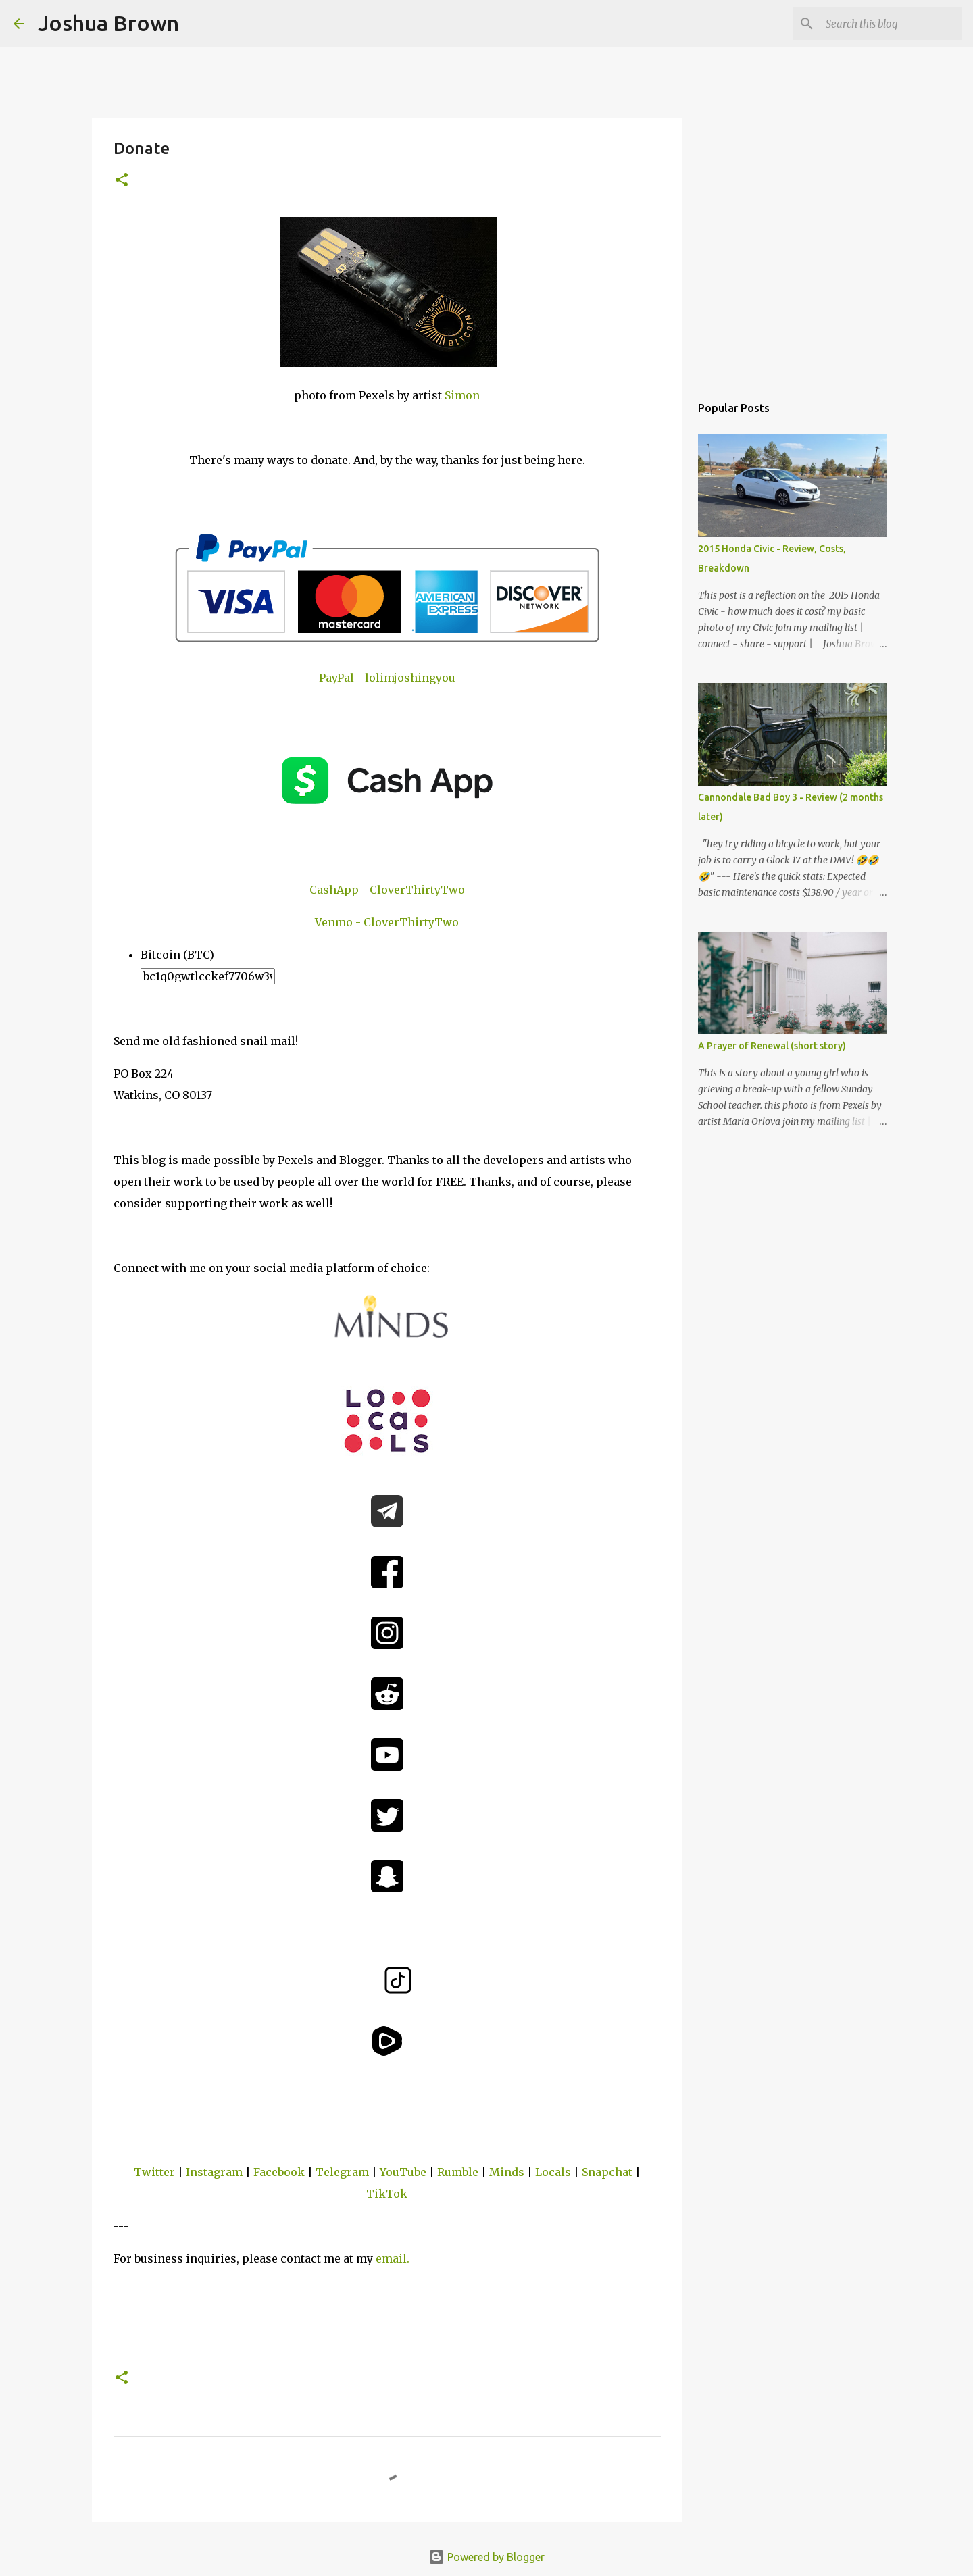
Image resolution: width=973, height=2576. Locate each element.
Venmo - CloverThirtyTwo (387, 922)
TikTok (386, 2193)
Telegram (342, 2172)
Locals (553, 2172)
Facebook (279, 2172)
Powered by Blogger (486, 2557)
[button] (122, 181)
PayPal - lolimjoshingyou (387, 677)
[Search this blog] (891, 23)
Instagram (214, 2172)
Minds (506, 2172)
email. (392, 2258)
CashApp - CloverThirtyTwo (387, 889)
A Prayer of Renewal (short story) (772, 1045)
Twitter (154, 2172)
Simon (462, 395)
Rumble (457, 2172)
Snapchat (607, 2172)
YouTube (403, 2172)
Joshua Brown (108, 23)
